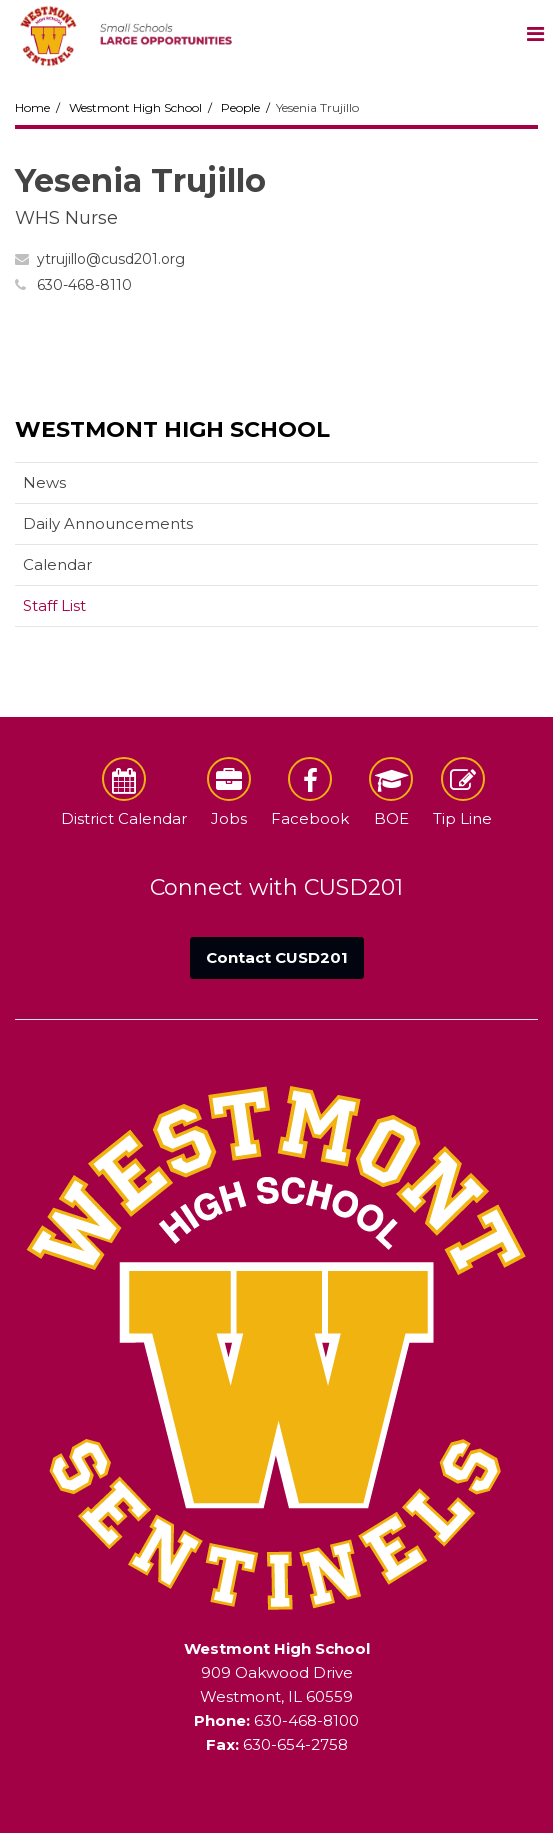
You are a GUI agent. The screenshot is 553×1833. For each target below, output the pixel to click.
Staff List (54, 605)
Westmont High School (135, 107)
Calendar (57, 564)
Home (32, 107)
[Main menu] (535, 33)
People (240, 107)
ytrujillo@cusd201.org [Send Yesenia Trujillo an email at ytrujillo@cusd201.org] (111, 259)
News (44, 482)
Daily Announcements (108, 523)
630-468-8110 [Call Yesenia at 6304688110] (84, 285)
